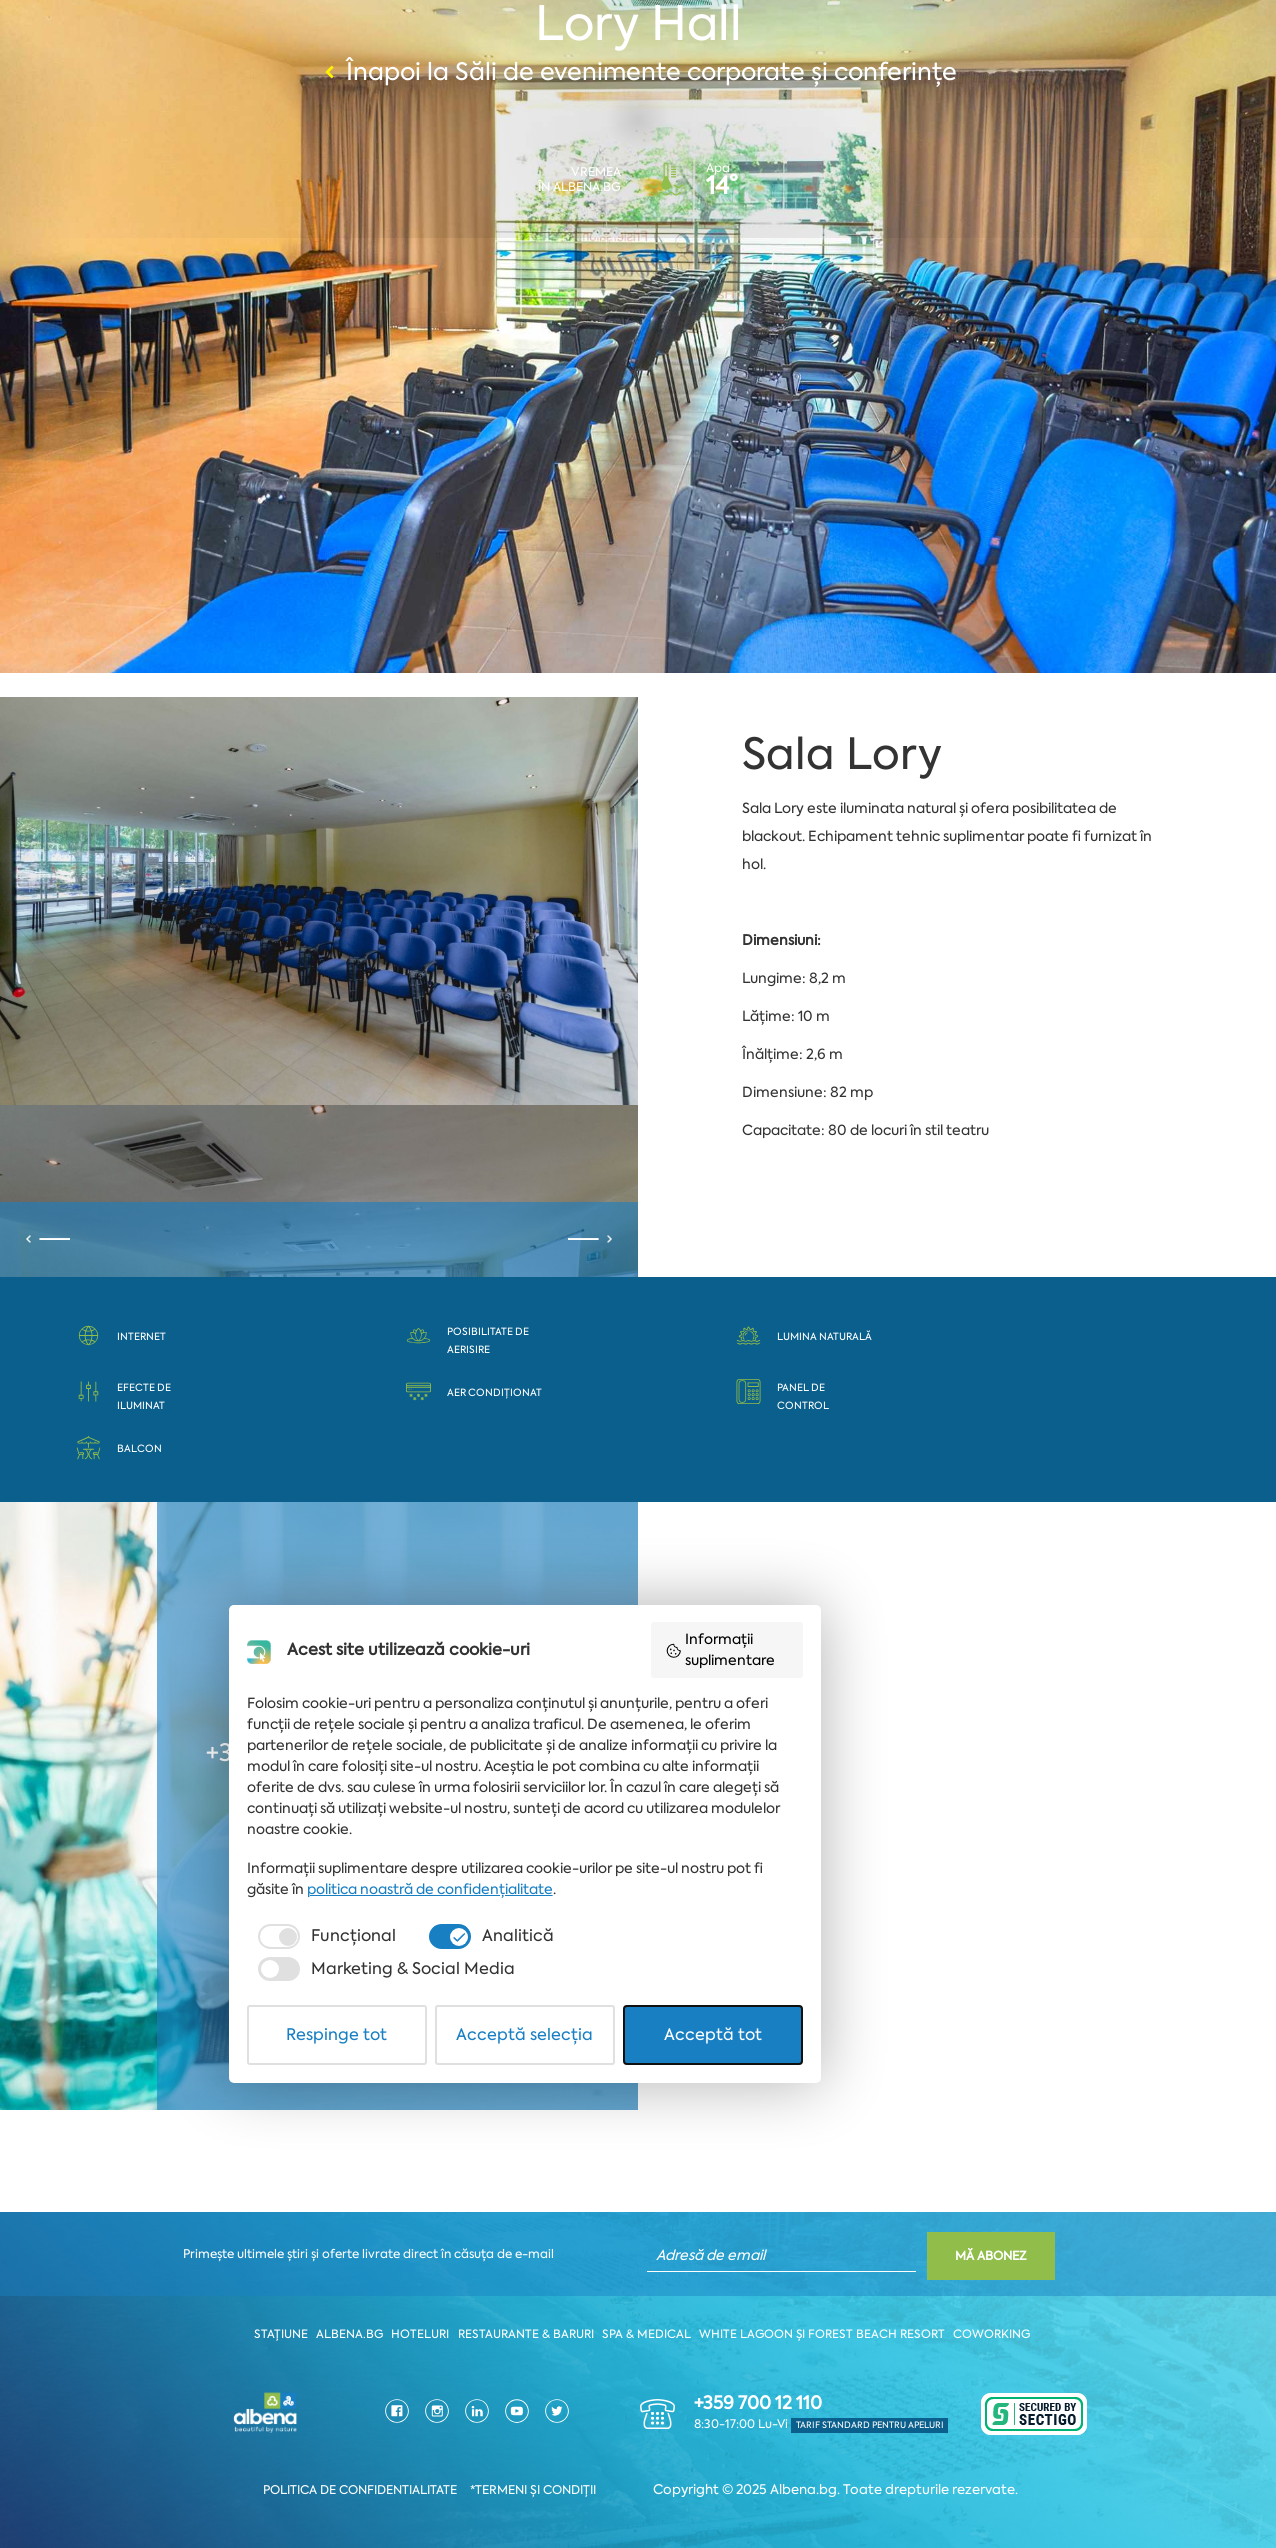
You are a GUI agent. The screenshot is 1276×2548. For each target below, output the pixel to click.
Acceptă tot (867, 2481)
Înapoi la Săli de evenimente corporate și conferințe (638, 73)
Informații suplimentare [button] (887, 2154)
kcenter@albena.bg (473, 1832)
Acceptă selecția (637, 2481)
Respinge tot (408, 2481)
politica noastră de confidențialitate (421, 2369)
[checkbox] (375, 2416)
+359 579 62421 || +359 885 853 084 (416, 1757)
